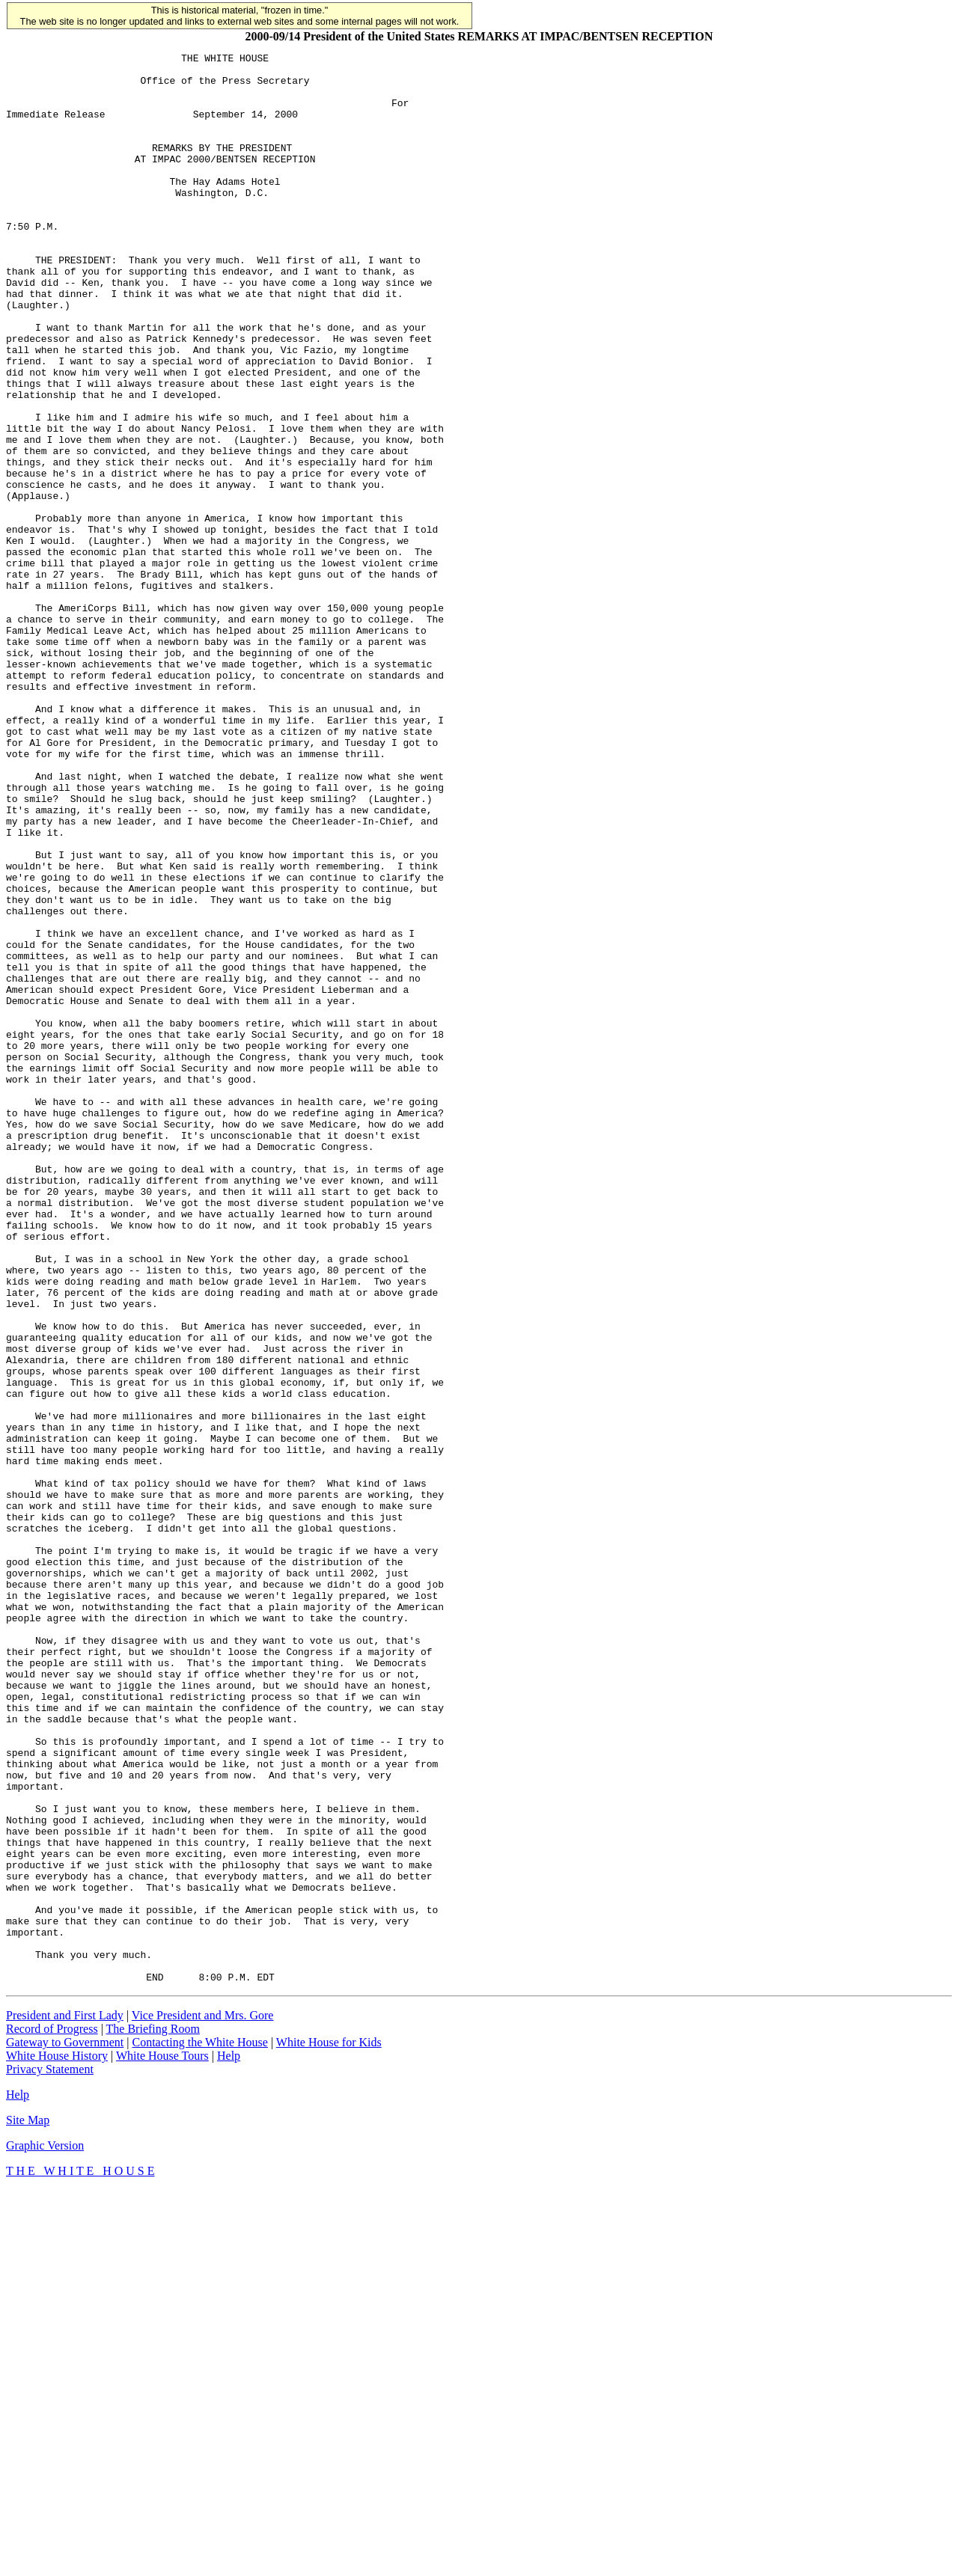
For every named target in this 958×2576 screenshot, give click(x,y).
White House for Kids (329, 2428)
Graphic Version (45, 2531)
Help (228, 2441)
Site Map (27, 2506)
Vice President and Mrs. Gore (203, 2401)
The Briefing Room (153, 2414)
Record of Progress (52, 2414)
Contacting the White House (199, 2428)
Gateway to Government (64, 2428)
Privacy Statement (50, 2455)
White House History (57, 2441)
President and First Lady (64, 2401)
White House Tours (162, 2441)
